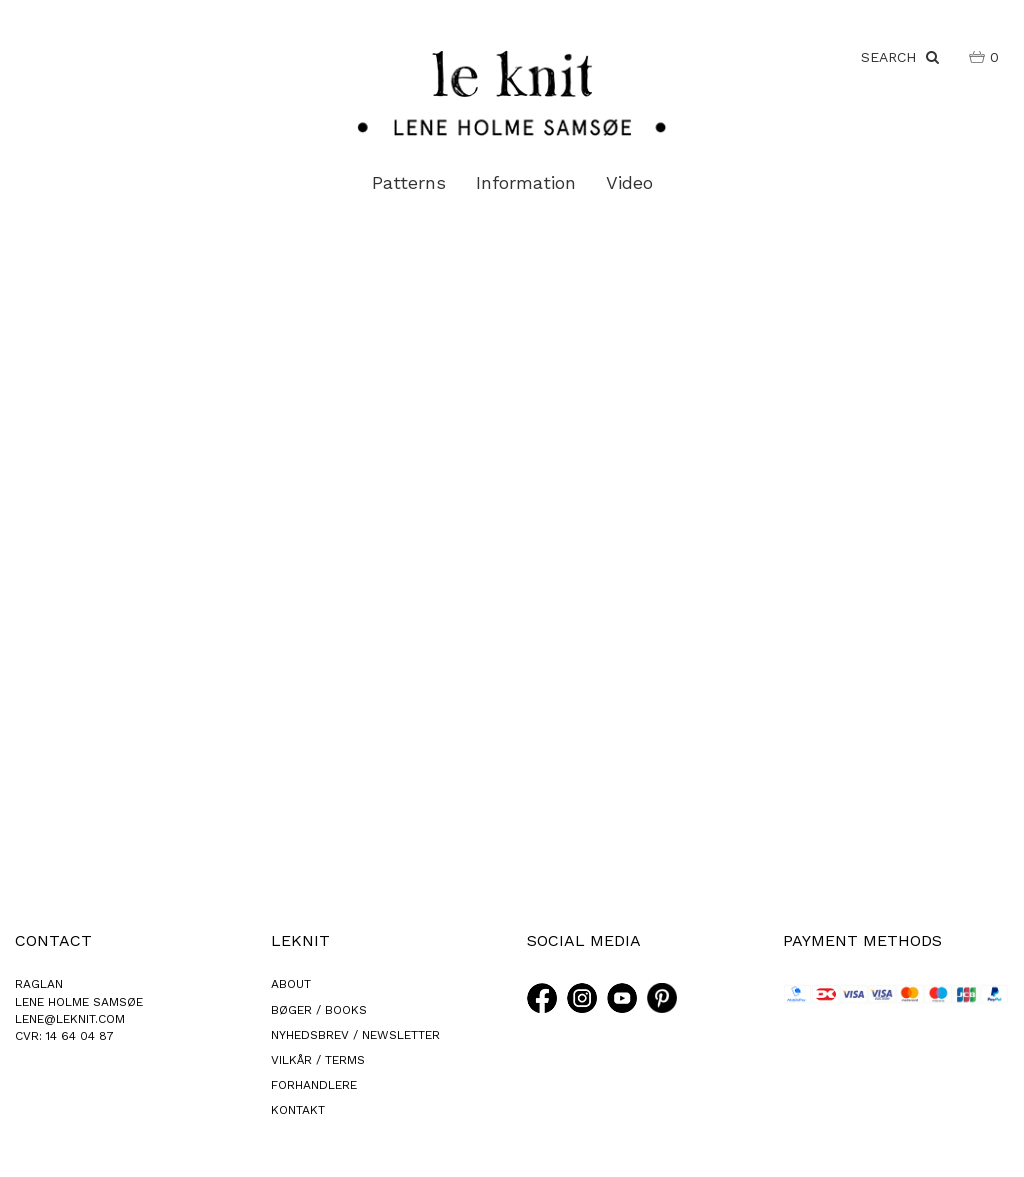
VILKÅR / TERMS (318, 1060)
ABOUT (291, 984)
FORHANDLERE (314, 1085)
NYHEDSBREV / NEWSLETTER (355, 1035)
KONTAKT (298, 1110)
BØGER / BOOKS (319, 1010)
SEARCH (900, 57)
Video (629, 182)
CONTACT (53, 940)
